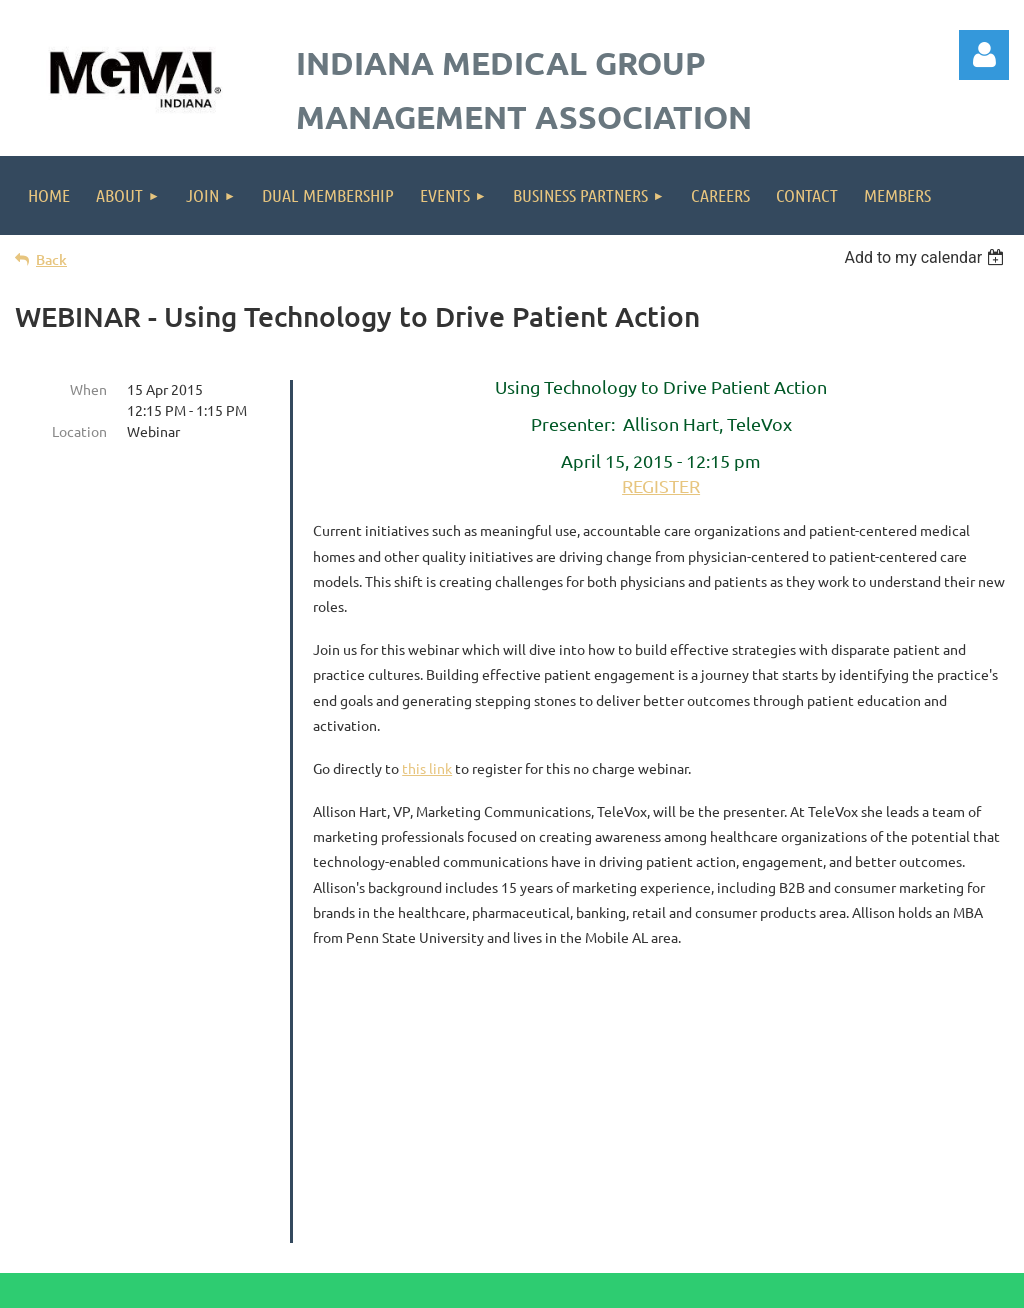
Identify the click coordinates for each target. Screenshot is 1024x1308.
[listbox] (926, 257)
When (88, 389)
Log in (984, 55)
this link (427, 768)
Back (51, 259)
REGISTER (661, 485)
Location (79, 431)
